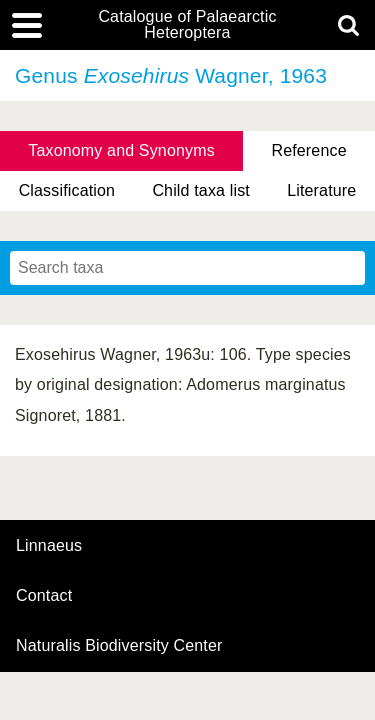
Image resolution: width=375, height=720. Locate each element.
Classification (67, 190)
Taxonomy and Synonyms (121, 150)
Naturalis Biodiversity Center (119, 646)
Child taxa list (201, 190)
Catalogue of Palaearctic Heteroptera (187, 25)
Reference (308, 150)
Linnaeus (49, 546)
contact (44, 595)
